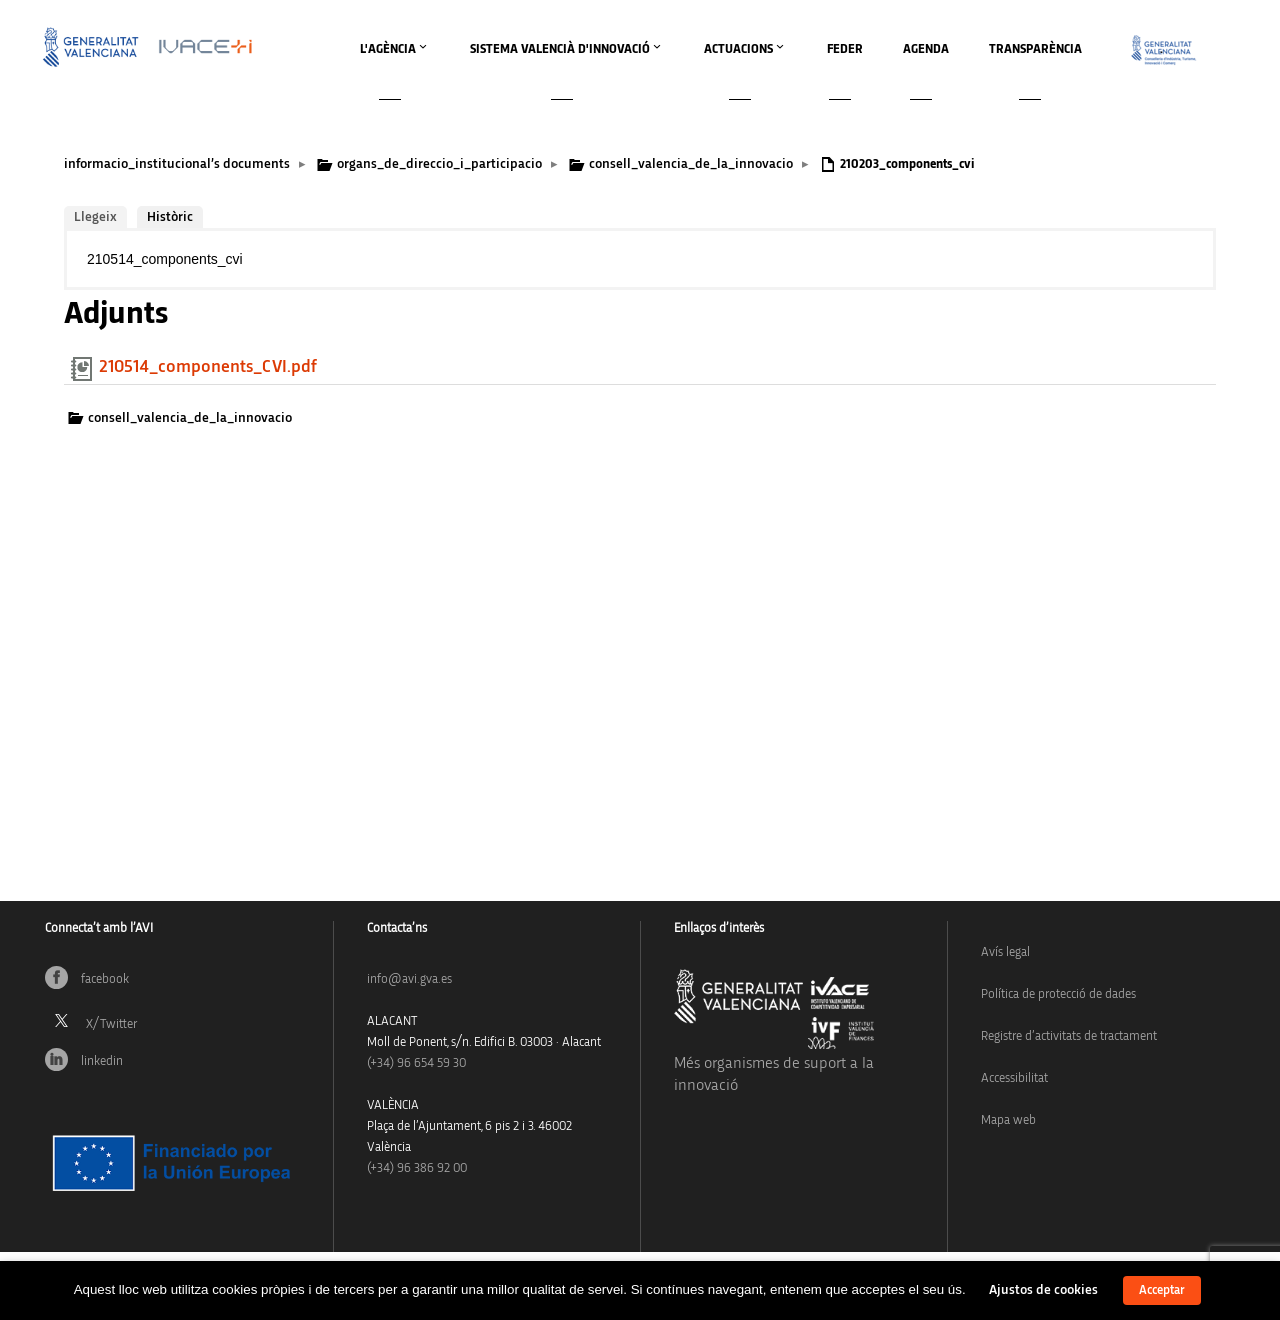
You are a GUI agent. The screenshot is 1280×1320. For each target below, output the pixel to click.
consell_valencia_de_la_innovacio (691, 164)
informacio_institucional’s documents (177, 164)
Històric (170, 217)
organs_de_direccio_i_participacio (439, 164)
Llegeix (95, 217)
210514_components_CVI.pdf (208, 367)
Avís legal (1005, 952)
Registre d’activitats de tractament (1069, 1036)
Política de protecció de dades (1058, 994)
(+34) (416, 1063)
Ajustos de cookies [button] (1043, 1290)
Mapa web (1008, 1120)
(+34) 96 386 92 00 (417, 1168)
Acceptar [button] (1162, 1290)
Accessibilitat (1014, 1078)
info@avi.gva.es (409, 979)
